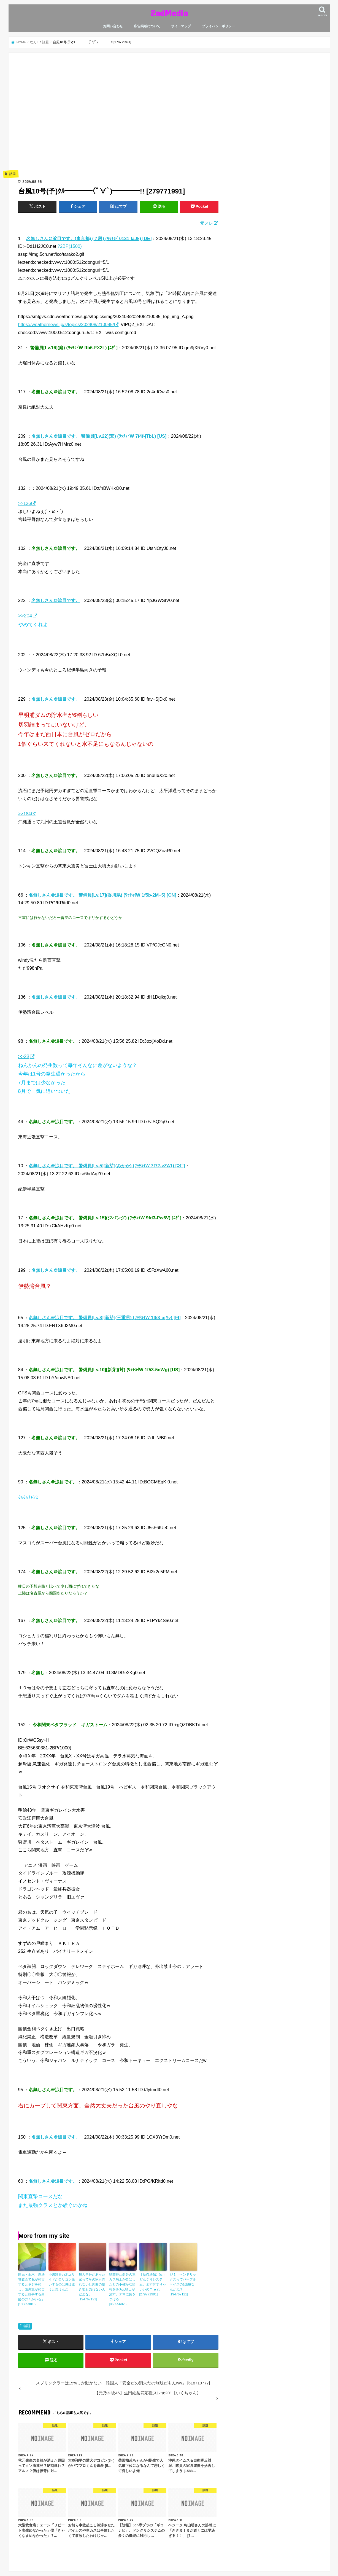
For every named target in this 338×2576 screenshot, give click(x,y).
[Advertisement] (118, 119)
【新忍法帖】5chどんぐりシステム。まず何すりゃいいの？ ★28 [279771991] (152, 2284)
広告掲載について (147, 26)
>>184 (24, 813)
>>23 (23, 1056)
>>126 (24, 503)
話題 (27, 2326)
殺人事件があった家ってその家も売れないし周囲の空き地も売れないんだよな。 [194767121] (92, 2287)
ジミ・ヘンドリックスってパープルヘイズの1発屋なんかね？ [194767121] (183, 2284)
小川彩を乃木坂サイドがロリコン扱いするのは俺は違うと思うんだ (61, 2282)
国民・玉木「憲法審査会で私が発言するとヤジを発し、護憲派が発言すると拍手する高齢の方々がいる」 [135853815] (31, 2289)
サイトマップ (181, 26)
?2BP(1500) (70, 246)
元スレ (206, 223)
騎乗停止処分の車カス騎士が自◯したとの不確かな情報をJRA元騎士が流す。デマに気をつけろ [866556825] (122, 2289)
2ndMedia (169, 12)
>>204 (25, 616)
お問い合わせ (113, 26)
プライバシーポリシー (218, 26)
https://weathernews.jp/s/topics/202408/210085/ (66, 324)
